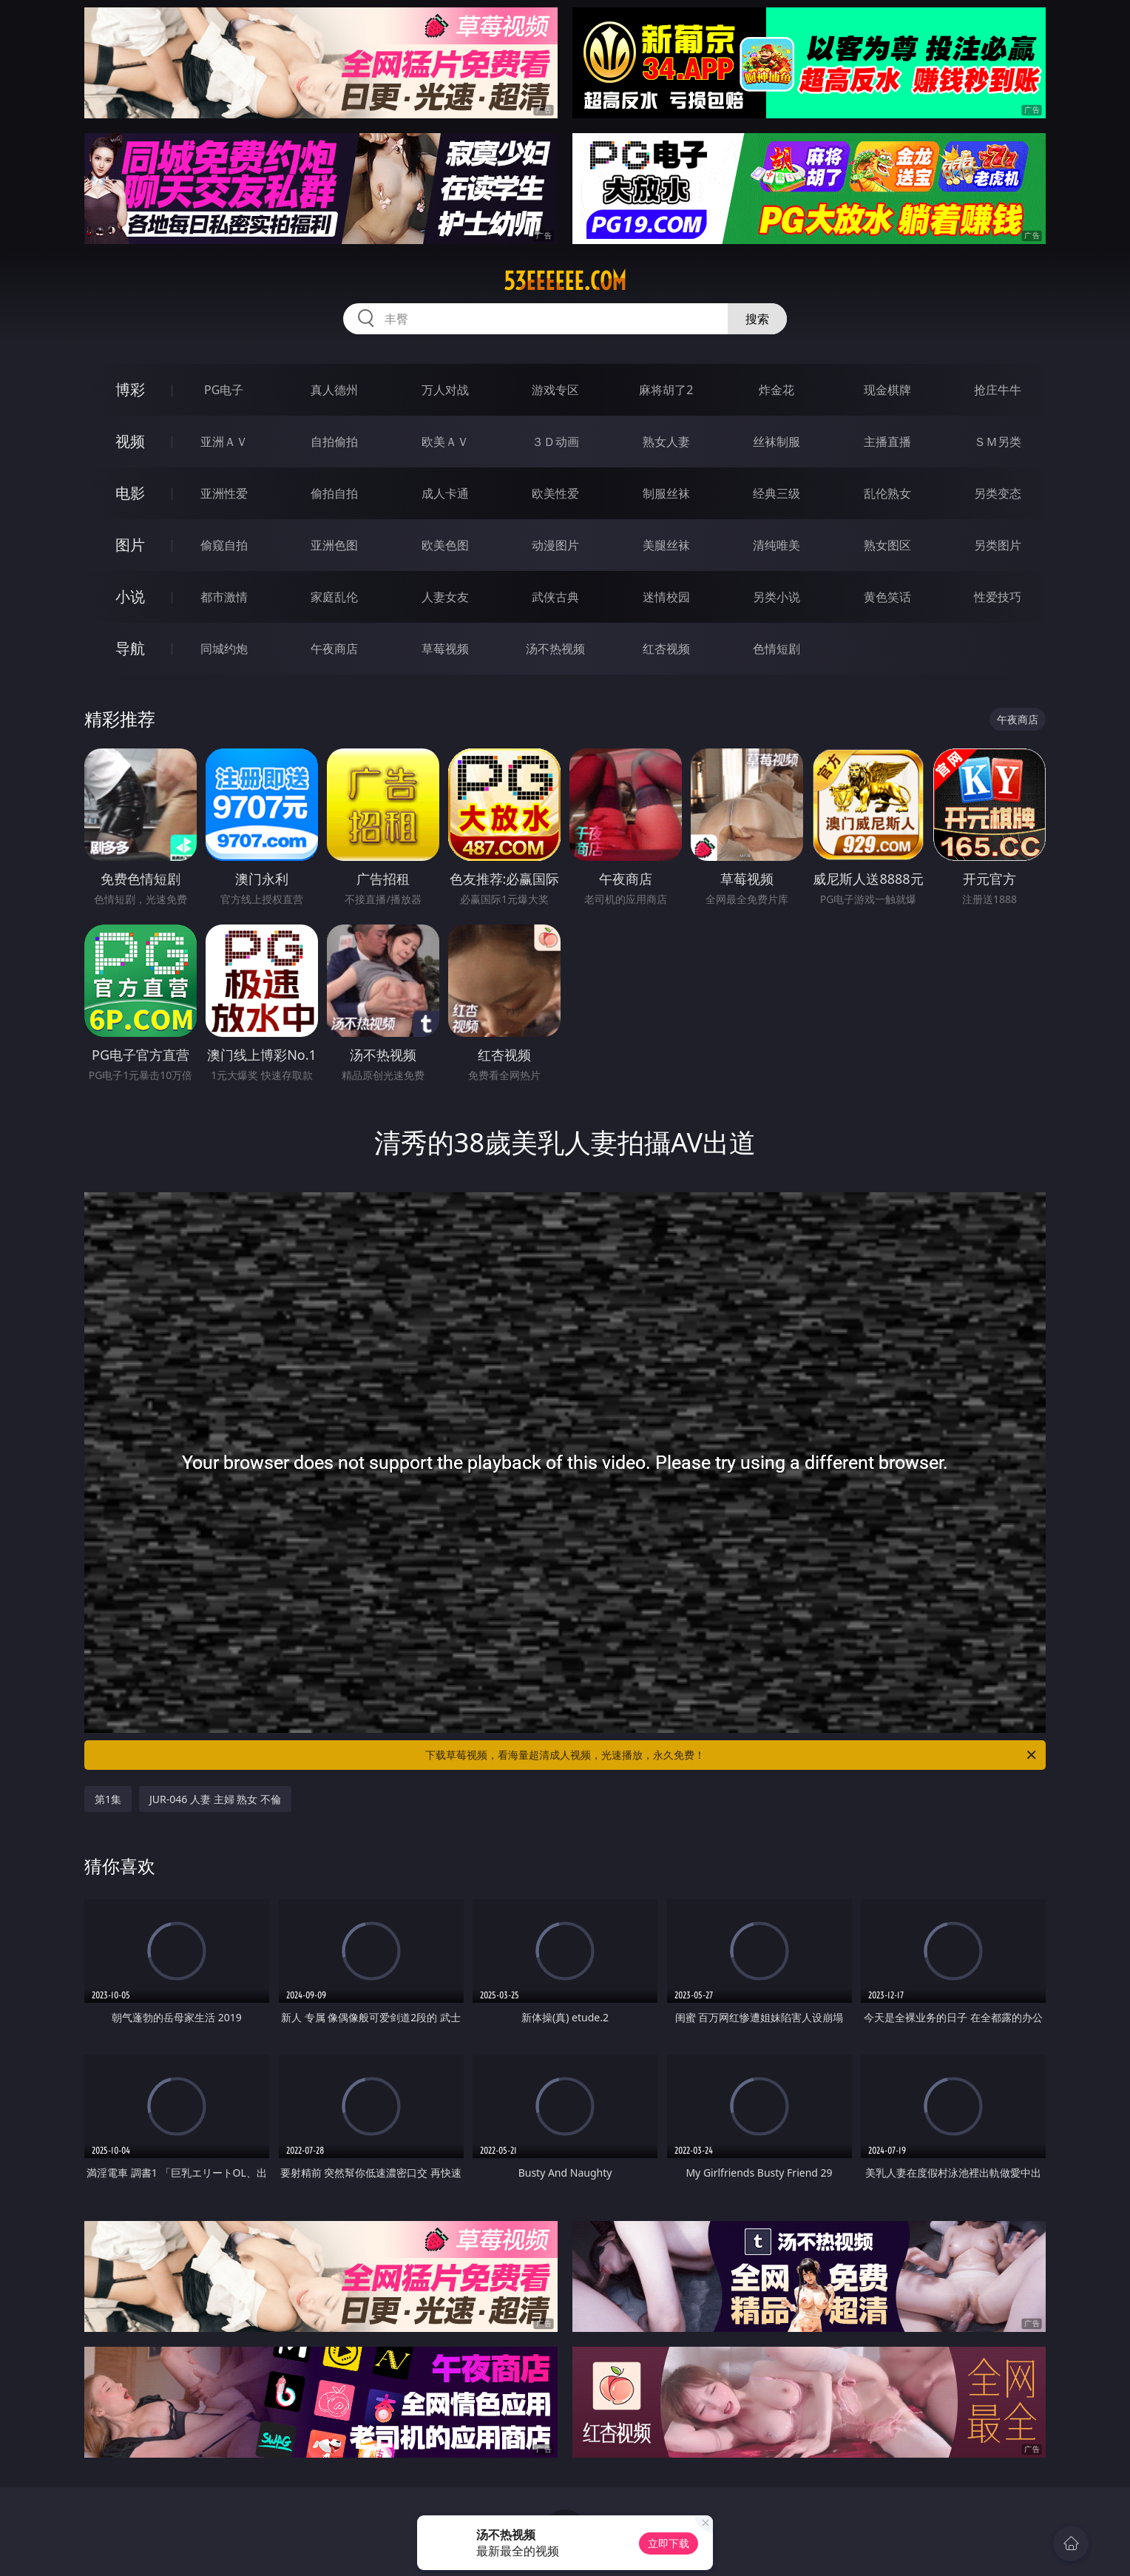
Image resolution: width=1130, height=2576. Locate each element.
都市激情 (224, 597)
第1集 (108, 1799)
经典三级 (776, 493)
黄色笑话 (887, 597)
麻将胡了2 (666, 390)
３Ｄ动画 (555, 441)
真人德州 (334, 390)
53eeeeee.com (565, 281)
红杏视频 (666, 648)
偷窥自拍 (224, 545)
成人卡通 (445, 493)
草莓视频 (445, 648)
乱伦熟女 (887, 493)
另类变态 (997, 493)
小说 (130, 596)
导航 (130, 648)
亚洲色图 (334, 545)
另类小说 (776, 597)
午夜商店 (334, 648)
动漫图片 (555, 545)
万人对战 (445, 390)
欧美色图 (445, 545)
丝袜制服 (776, 441)
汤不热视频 (555, 648)
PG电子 (223, 390)
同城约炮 (224, 648)
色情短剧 (776, 648)
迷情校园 (666, 597)
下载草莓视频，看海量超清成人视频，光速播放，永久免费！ (731, 1755)
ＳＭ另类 (997, 441)
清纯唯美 (776, 545)
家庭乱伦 (334, 597)
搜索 (757, 319)
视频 (130, 441)
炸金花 (776, 390)
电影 (130, 493)
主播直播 (887, 441)
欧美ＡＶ (445, 441)
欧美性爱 (555, 493)
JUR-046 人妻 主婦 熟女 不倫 (215, 1799)
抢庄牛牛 (997, 390)
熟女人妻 (666, 441)
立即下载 (668, 2543)
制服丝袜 (666, 493)
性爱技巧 (997, 597)
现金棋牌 (887, 390)
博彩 (130, 389)
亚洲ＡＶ (224, 441)
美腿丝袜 (666, 545)
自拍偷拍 (334, 441)
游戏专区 (555, 390)
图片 (130, 545)
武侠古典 (555, 597)
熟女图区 (887, 545)
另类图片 (997, 545)
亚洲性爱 (224, 493)
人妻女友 (445, 597)
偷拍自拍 (334, 493)
